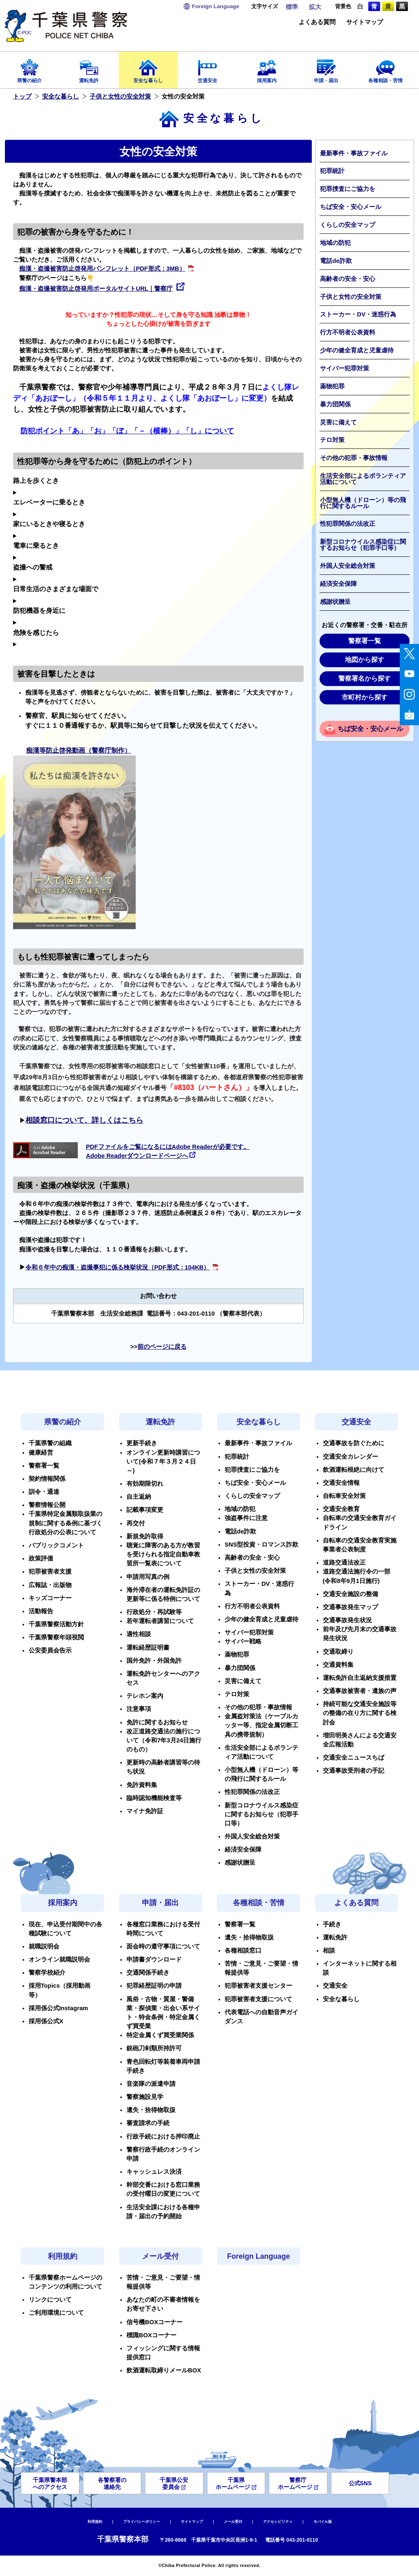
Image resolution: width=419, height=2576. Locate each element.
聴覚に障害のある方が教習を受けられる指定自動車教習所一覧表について (163, 1554)
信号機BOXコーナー (154, 2322)
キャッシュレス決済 (154, 2171)
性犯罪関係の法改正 (347, 523)
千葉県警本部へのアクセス (50, 2483)
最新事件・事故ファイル (353, 153)
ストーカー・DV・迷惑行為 (358, 314)
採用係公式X (46, 2021)
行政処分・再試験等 (154, 1612)
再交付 (135, 1523)
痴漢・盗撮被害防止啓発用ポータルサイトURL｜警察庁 (96, 288)
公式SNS (360, 2483)
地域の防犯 (335, 243)
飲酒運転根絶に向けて (353, 1469)
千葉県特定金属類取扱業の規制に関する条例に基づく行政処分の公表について (65, 1523)
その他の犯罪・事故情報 (353, 458)
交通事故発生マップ (350, 1607)
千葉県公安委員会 (174, 2483)
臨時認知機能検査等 (154, 1798)
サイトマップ (364, 22)
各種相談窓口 (243, 1950)
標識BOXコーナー (151, 2335)
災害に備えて (338, 422)
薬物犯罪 (332, 386)
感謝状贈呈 (335, 602)
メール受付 (160, 2256)
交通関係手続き (147, 1972)
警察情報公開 (47, 1505)
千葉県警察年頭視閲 (56, 1637)
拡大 (315, 7)
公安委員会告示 (50, 1650)
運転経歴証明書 (147, 1647)
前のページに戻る (162, 1346)
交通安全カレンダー (350, 1456)
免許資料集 (141, 1785)
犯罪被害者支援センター (258, 1985)
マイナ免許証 (144, 1811)
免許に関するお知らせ (157, 1722)
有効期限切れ (144, 1483)
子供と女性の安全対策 (120, 96)
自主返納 (138, 1496)
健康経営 (41, 1452)
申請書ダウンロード (154, 1959)
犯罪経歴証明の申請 (154, 1985)
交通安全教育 (341, 1509)
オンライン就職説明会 (59, 1959)
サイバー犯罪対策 (344, 368)
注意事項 (138, 1709)
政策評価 (41, 1558)
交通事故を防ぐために (353, 1443)
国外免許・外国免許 (154, 1660)
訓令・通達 (44, 1492)
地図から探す (364, 659)
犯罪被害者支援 (50, 1571)
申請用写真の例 (147, 1577)
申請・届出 (326, 68)
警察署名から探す (364, 678)
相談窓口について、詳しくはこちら (84, 1120)
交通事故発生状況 (347, 1620)
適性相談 (138, 1634)
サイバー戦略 (243, 1641)
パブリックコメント (56, 1545)
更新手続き (141, 1443)
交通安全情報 (341, 1483)
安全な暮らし (148, 68)
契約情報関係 (47, 1478)
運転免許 (89, 68)
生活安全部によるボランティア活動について (363, 479)
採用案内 (267, 68)
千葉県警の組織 (50, 1443)
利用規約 (62, 2256)
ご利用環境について (56, 2312)
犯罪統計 (332, 171)
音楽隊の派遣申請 (151, 2084)
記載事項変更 (144, 1510)
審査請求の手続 (147, 2123)
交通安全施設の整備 (350, 1594)
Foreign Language (258, 2256)
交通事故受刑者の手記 (353, 1770)
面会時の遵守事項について (163, 1946)
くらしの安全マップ (347, 225)
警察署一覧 (364, 640)
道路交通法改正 (344, 1562)
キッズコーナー (50, 1598)
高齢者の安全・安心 (347, 279)
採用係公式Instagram (58, 2008)
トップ (22, 96)
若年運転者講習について (160, 1621)
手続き (332, 1924)
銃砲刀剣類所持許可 (154, 2048)
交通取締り (338, 1651)
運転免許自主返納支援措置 (359, 1678)
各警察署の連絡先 (112, 2483)
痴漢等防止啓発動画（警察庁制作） (78, 750)
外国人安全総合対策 (347, 566)
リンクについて (50, 2299)
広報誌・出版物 (50, 1585)
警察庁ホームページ (298, 2483)
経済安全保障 (338, 584)
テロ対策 (332, 440)
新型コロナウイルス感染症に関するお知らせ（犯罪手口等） (363, 544)
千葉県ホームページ (236, 2483)
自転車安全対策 (344, 1496)
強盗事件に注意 (246, 1518)
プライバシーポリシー (141, 2522)
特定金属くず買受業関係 (160, 2035)
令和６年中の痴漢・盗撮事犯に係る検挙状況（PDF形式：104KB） (117, 1267)
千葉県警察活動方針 (56, 1624)
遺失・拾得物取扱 (151, 2110)
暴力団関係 (335, 404)
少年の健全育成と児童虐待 (357, 350)
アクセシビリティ (278, 2522)
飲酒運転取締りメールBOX (163, 2370)
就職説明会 (44, 1946)
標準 (292, 7)
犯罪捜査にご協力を (347, 189)
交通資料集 (338, 1664)
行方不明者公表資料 (347, 332)
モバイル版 (322, 2522)
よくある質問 (317, 22)
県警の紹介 (29, 68)
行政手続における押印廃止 (163, 2136)
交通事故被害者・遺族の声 (359, 1691)
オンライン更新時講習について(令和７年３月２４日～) (163, 1461)
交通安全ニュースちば (353, 1757)
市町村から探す (364, 697)
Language (215, 6)
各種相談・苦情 (385, 68)
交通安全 (207, 68)
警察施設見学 (144, 2097)
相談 (329, 1950)
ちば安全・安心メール (350, 207)
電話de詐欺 (335, 261)
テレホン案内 (144, 1696)
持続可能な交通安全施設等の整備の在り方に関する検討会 (359, 1713)
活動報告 (41, 1611)
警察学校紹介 (47, 1972)
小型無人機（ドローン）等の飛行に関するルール (363, 503)
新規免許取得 (144, 1536)
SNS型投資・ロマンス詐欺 (261, 1544)
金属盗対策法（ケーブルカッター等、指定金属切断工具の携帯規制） (261, 1725)
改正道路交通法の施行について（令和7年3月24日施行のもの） (163, 1740)
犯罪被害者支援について (258, 1999)
